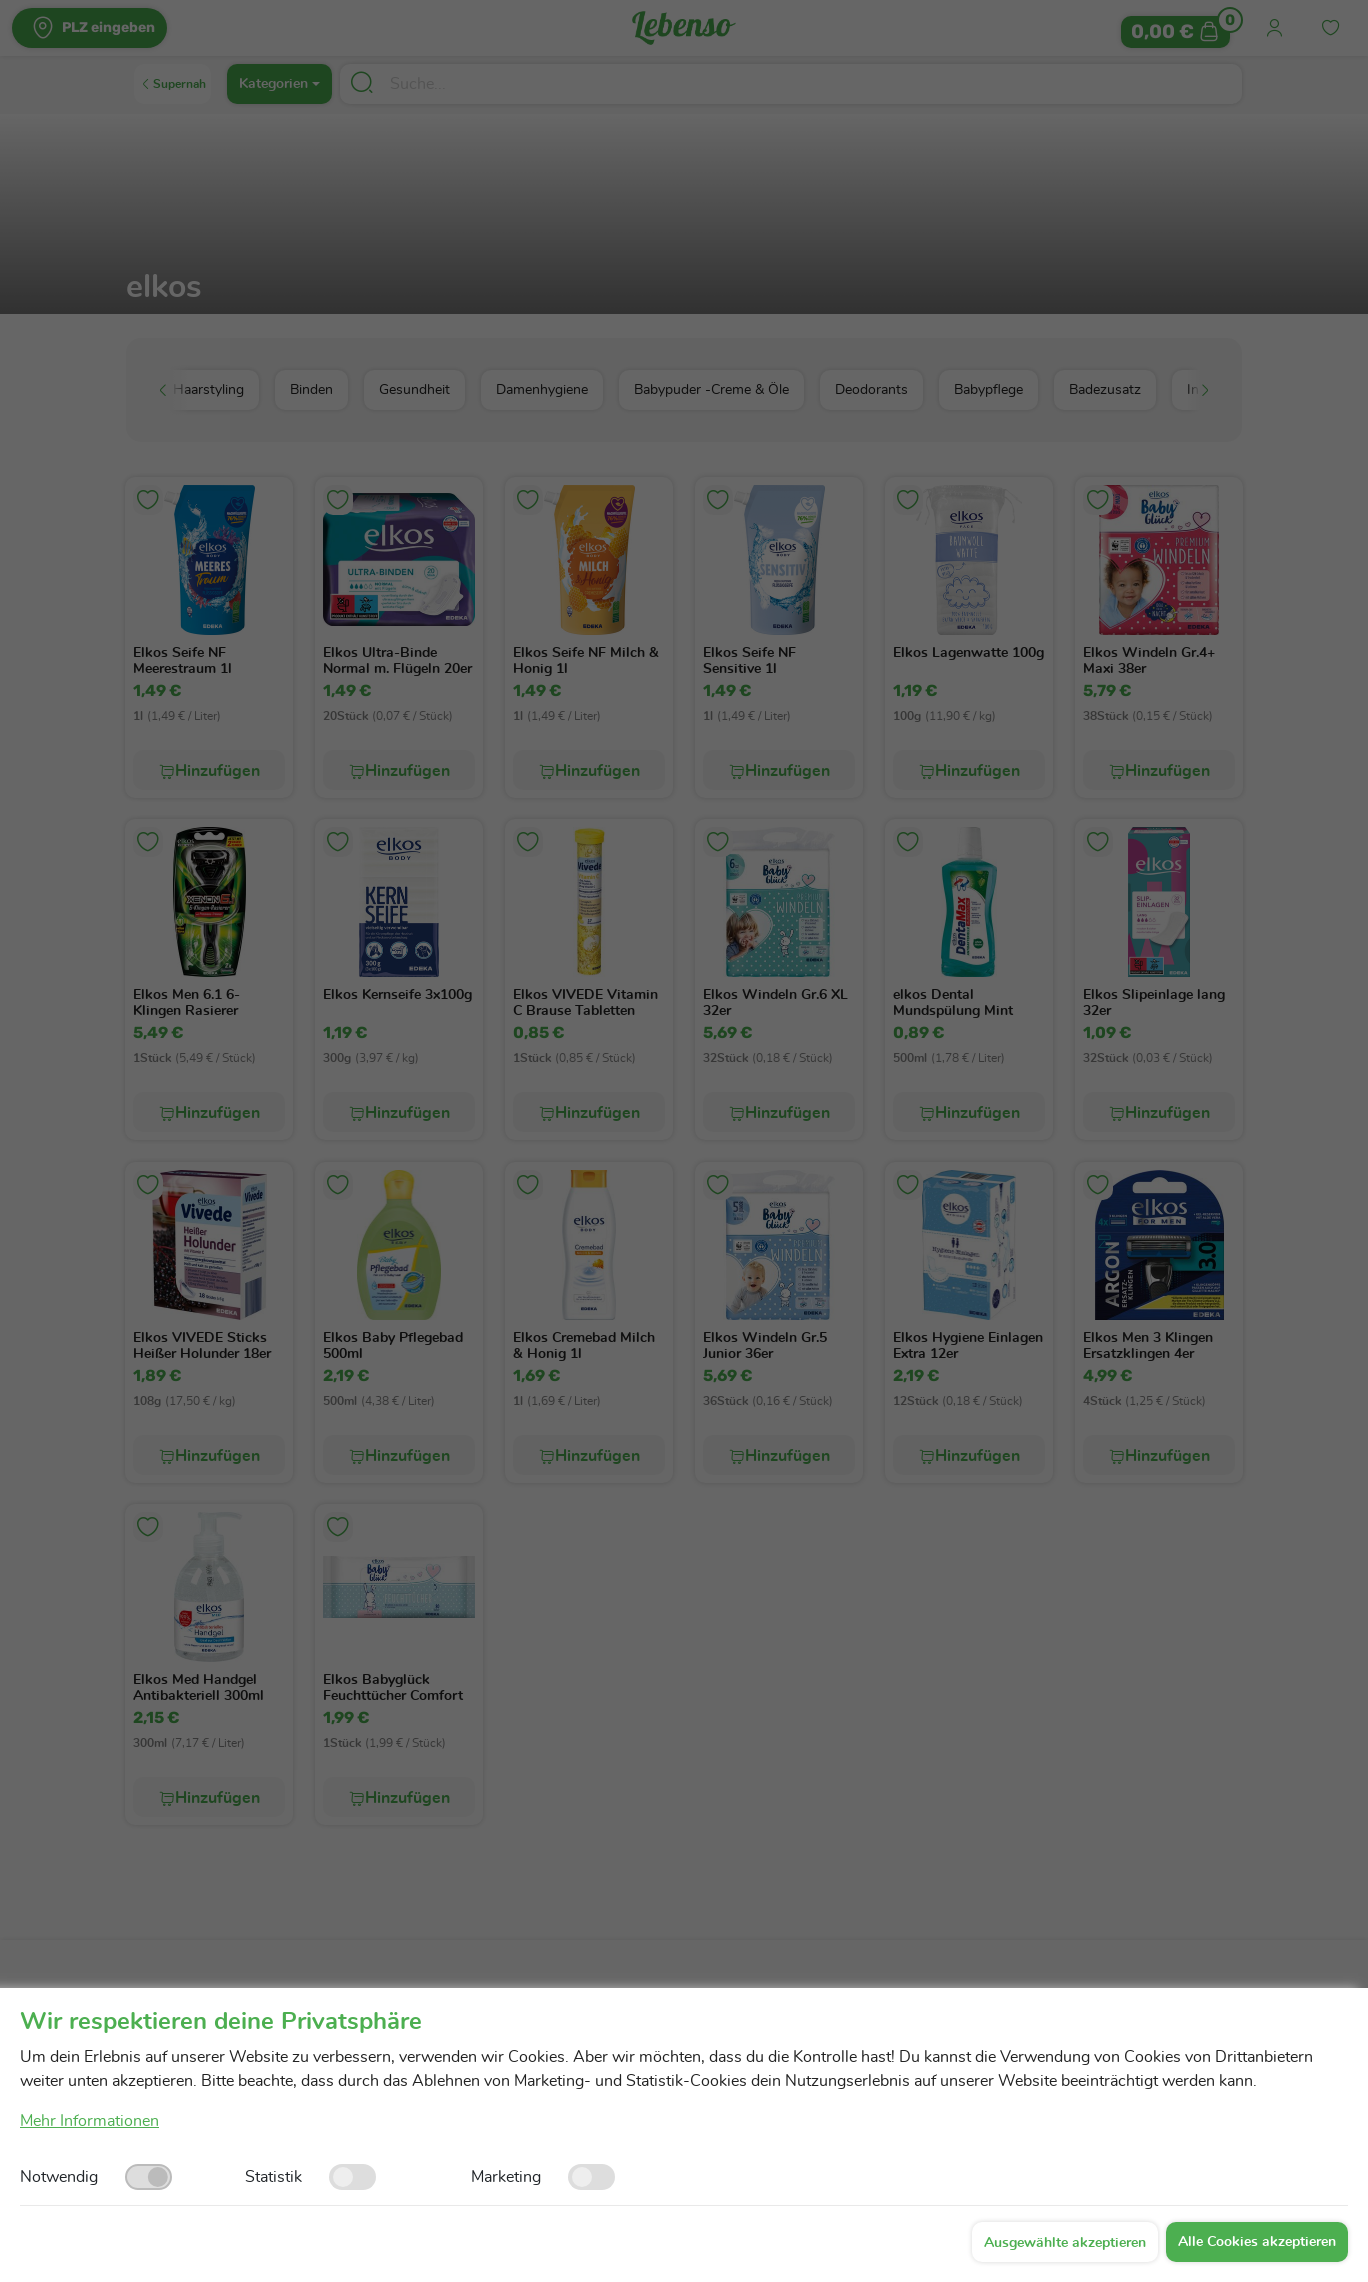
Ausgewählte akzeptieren (1065, 2243)
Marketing (506, 2177)
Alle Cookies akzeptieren (1257, 2242)
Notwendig (59, 2177)
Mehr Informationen (89, 2121)
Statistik (273, 2177)
